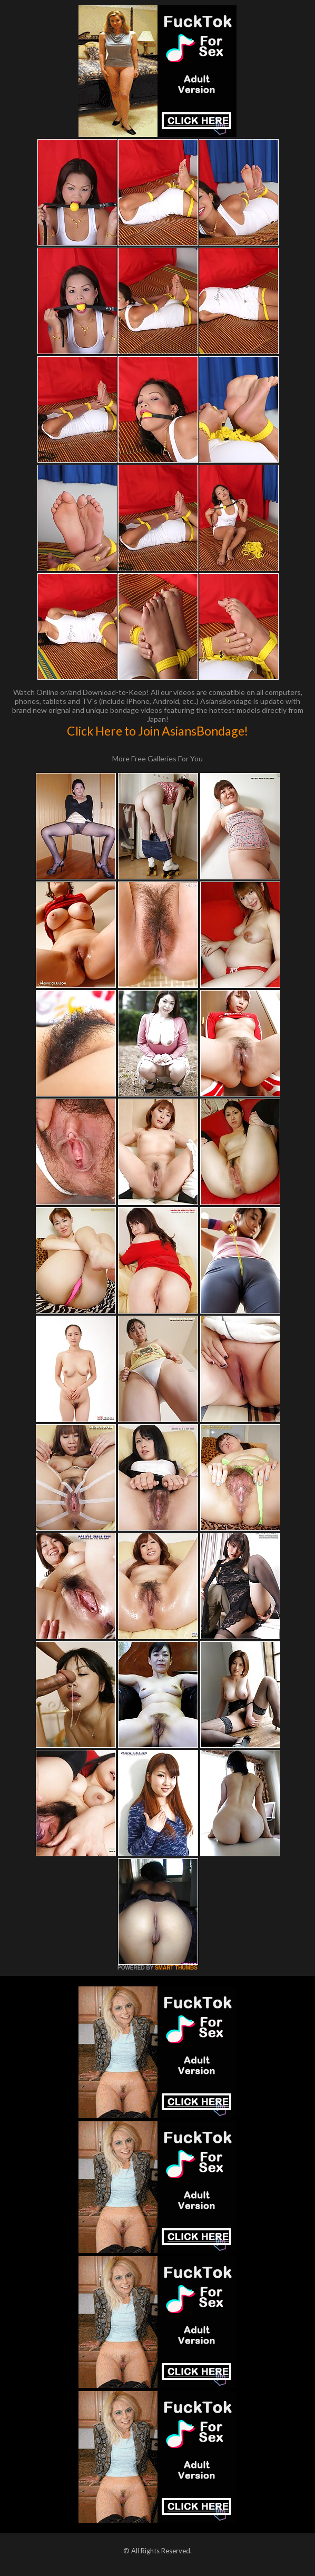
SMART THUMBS (176, 1968)
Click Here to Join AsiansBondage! (157, 730)
